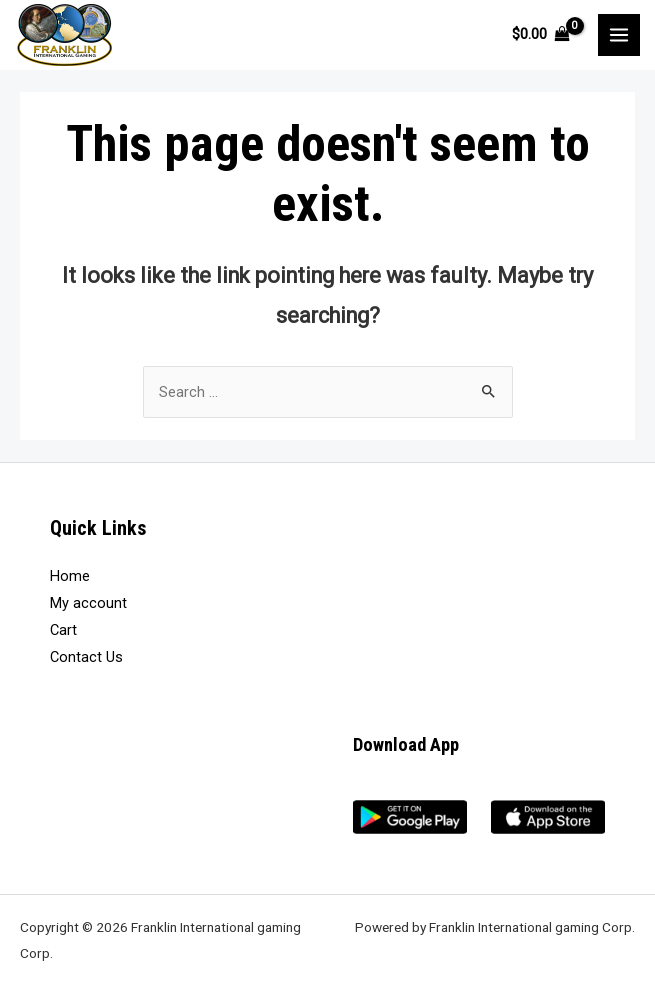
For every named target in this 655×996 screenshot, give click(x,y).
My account (88, 603)
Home (70, 576)
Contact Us (86, 657)
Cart (63, 630)
